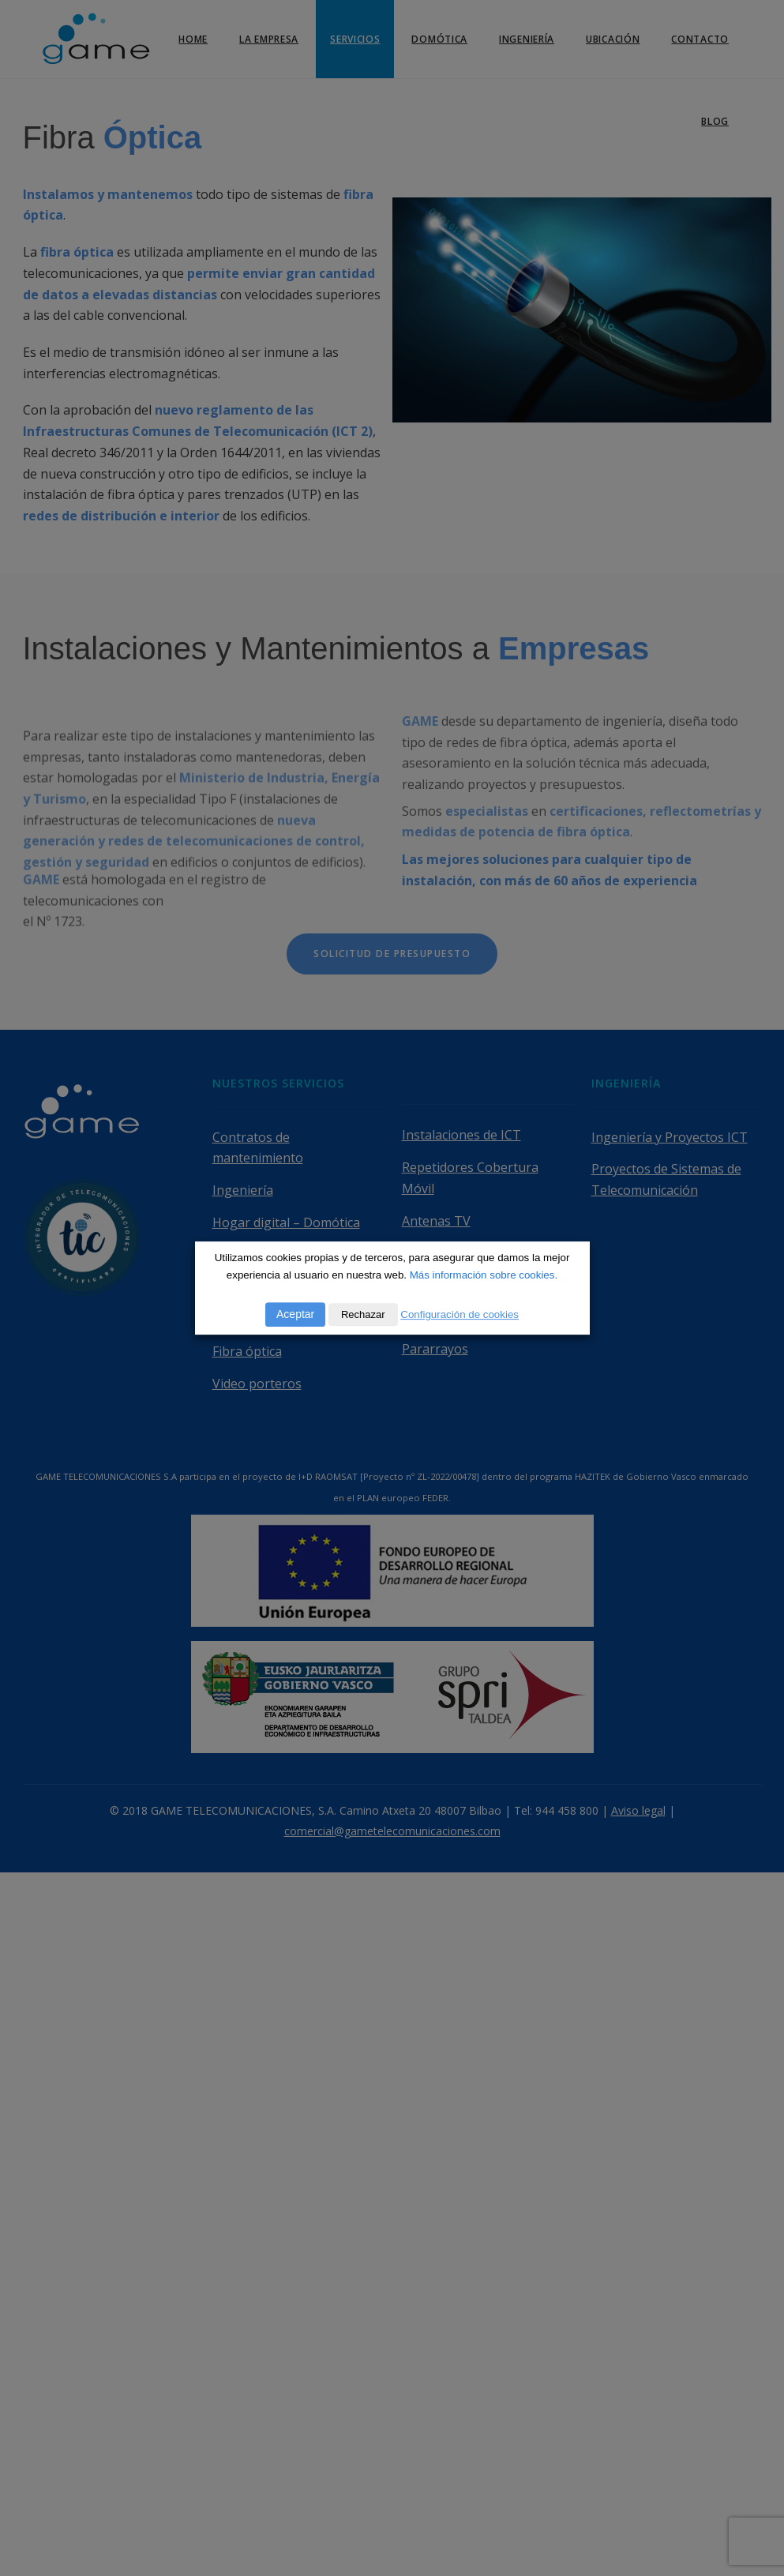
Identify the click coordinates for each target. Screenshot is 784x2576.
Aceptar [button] (295, 1314)
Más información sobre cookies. (483, 1275)
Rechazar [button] (363, 1314)
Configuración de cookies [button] (459, 1314)
